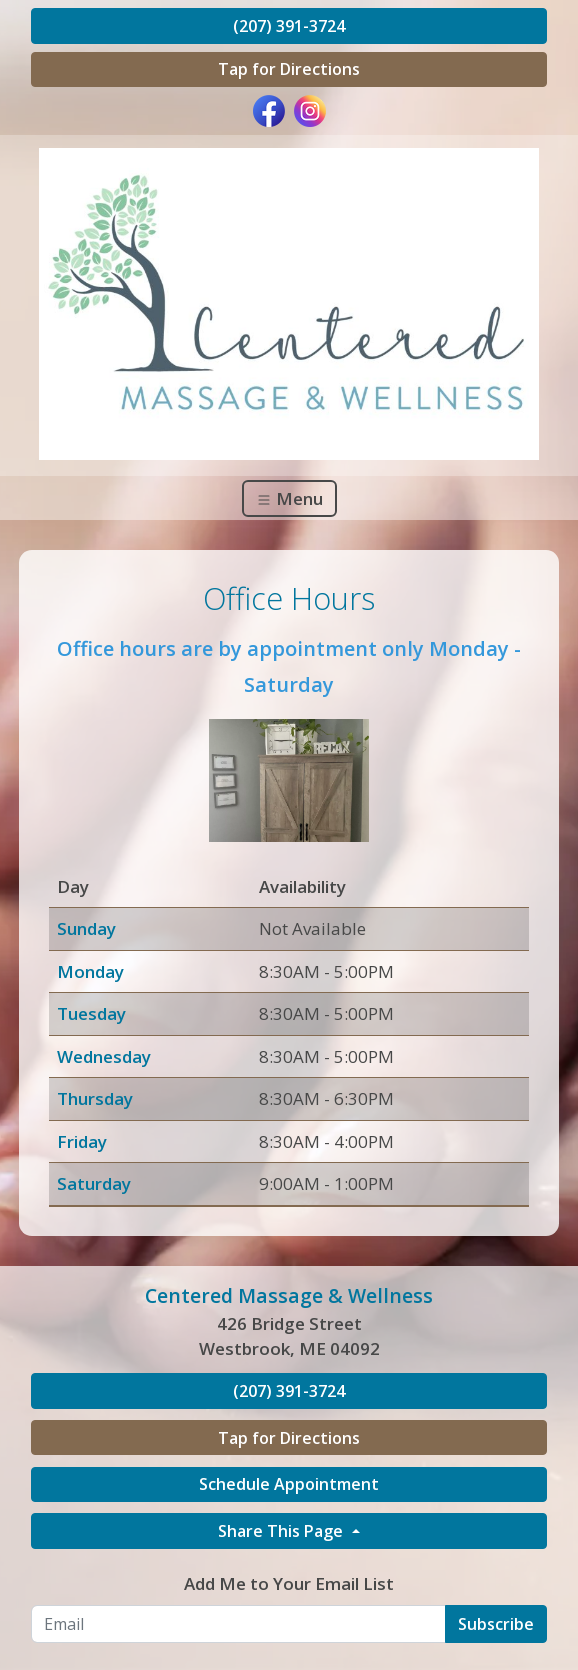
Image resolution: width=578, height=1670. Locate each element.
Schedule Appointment (289, 1484)
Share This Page (282, 1531)
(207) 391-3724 (289, 26)
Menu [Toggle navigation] (289, 498)
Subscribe (496, 1624)
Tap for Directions (289, 69)
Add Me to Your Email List (289, 1583)
